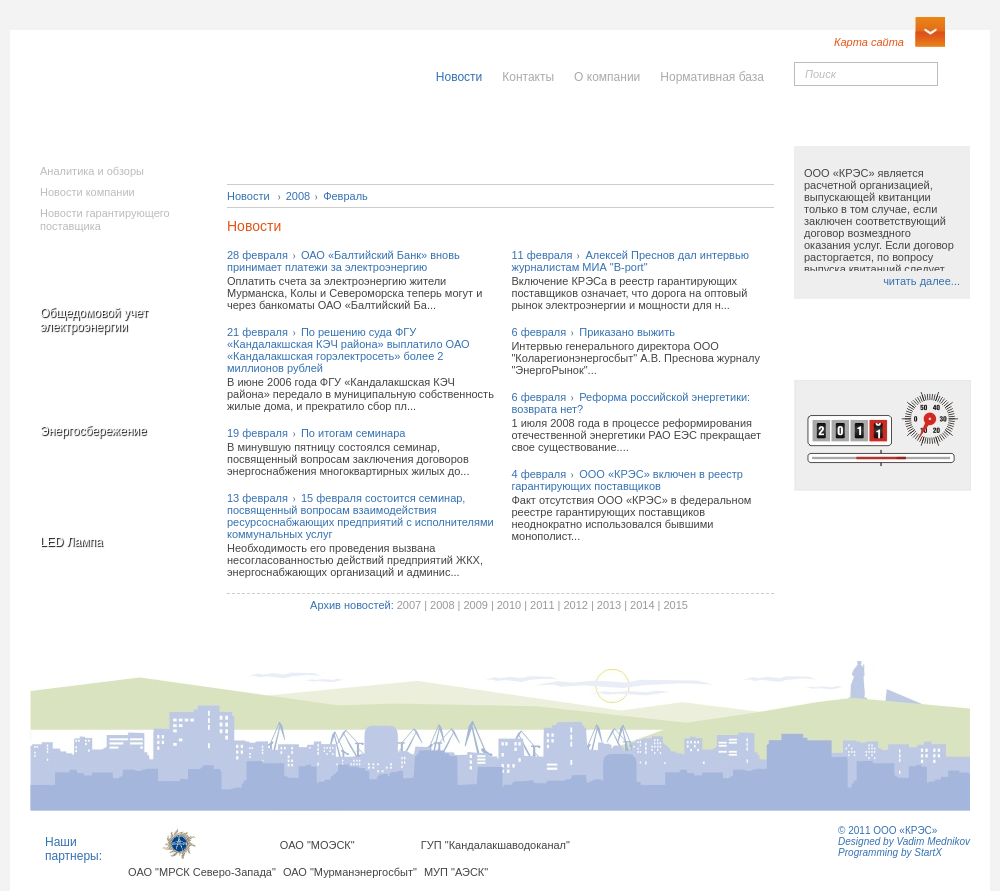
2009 (475, 605)
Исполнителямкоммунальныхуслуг (348, 140)
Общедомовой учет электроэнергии (94, 320)
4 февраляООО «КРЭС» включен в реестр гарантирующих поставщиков (627, 480)
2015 (675, 605)
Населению (544, 127)
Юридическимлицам (722, 133)
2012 (575, 605)
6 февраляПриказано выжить (592, 332)
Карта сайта (869, 42)
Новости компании (87, 192)
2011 (542, 605)
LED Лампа (71, 542)
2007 (409, 605)
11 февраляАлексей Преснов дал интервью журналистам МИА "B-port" (630, 261)
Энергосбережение (93, 431)
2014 (642, 605)
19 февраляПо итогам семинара (316, 433)
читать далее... (921, 281)
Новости (248, 196)
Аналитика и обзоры (92, 171)
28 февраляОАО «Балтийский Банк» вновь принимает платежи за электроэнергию (343, 261)
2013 (609, 605)
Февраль (345, 196)
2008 (298, 196)
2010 (509, 605)
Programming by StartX (890, 852)
